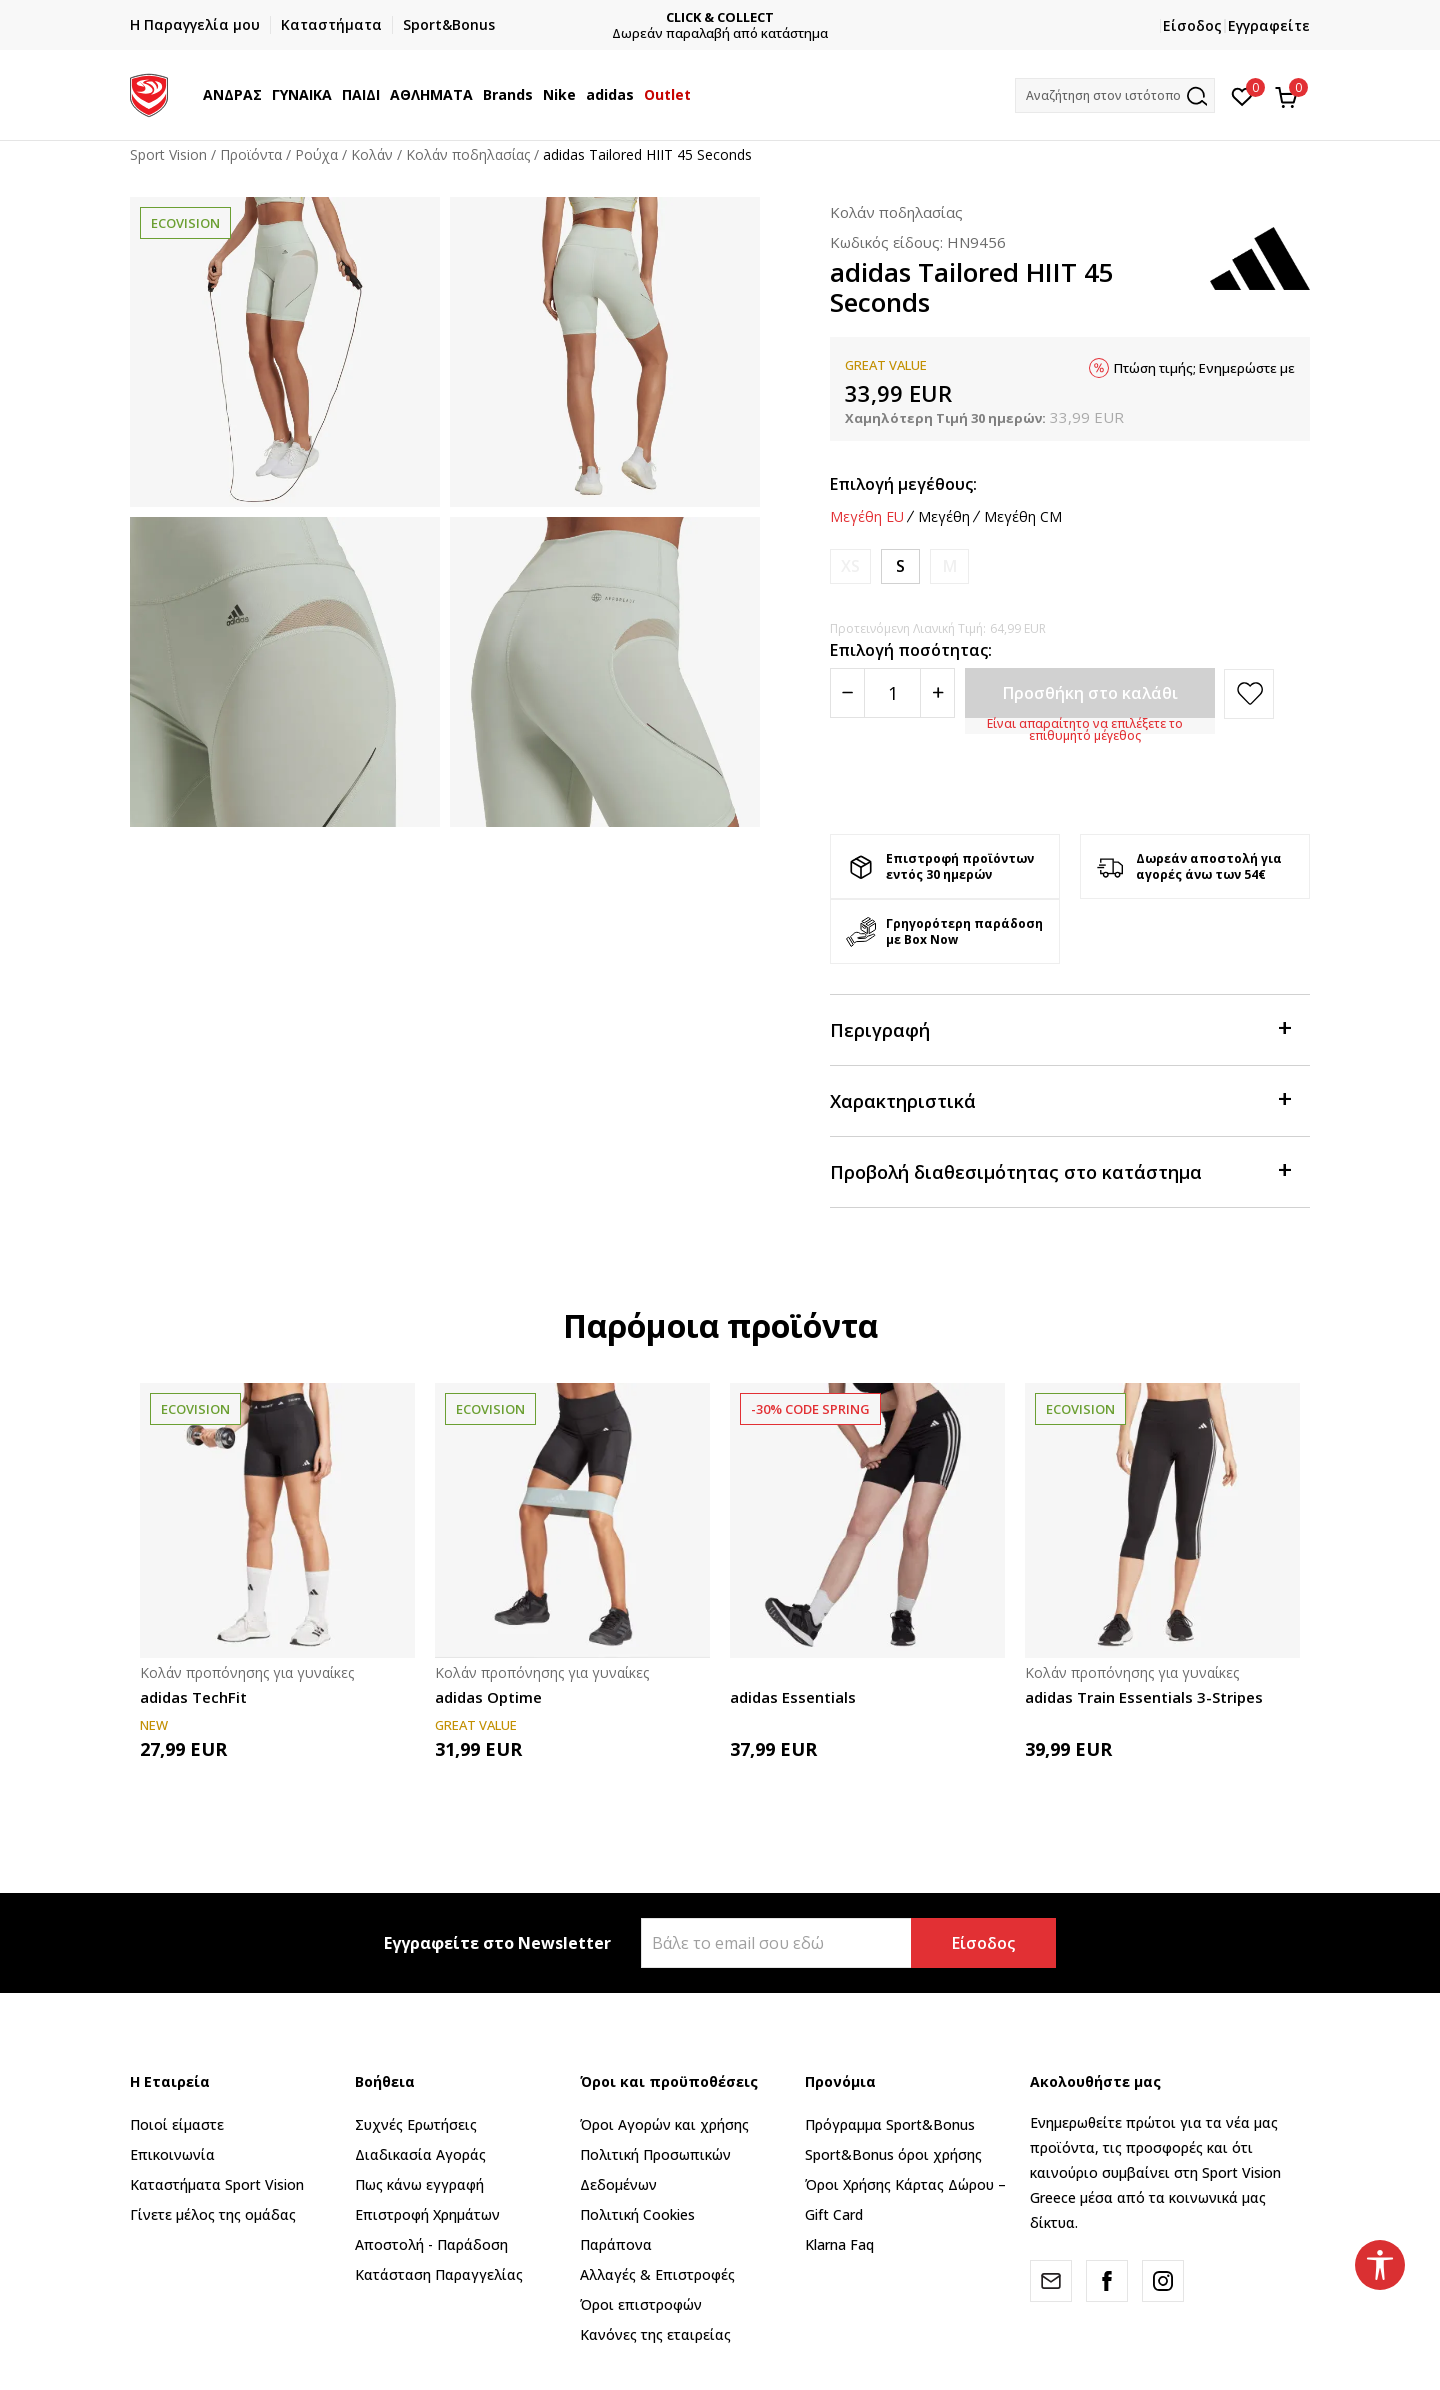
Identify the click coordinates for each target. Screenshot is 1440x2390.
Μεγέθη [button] (944, 517)
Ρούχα (316, 154)
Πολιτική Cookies (637, 2214)
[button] (1115, 95)
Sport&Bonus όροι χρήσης (893, 2154)
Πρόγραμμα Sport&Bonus (890, 2124)
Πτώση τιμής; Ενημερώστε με (1204, 368)
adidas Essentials (793, 1697)
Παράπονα (616, 2244)
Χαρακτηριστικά (1060, 1099)
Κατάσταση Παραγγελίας (439, 2274)
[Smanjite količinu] (847, 693)
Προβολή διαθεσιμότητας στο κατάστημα (1060, 1170)
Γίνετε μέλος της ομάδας (213, 2214)
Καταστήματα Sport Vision (217, 2184)
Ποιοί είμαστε (177, 2124)
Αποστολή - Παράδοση (431, 2244)
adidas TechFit (193, 1697)
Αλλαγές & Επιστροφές (657, 2274)
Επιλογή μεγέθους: (903, 484)
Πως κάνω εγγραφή (419, 2184)
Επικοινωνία (172, 2154)
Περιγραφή (1060, 1028)
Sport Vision (168, 154)
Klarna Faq (839, 2244)
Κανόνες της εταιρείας (655, 2334)
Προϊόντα (251, 154)
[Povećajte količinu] (937, 693)
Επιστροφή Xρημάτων (427, 2214)
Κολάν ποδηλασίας (468, 154)
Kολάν (372, 154)
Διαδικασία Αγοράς (420, 2154)
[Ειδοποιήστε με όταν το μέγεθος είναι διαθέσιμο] (850, 566)
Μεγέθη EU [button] (867, 517)
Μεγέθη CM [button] (1023, 517)
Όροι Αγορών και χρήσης (664, 2124)
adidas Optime (488, 1697)
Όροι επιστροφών (641, 2304)
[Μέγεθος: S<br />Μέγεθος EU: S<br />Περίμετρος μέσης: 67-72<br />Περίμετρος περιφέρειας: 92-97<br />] (900, 566)
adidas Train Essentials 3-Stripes (1144, 1697)
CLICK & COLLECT (720, 17)
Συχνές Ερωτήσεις (416, 2124)
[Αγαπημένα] (1242, 95)
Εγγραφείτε (1269, 25)
